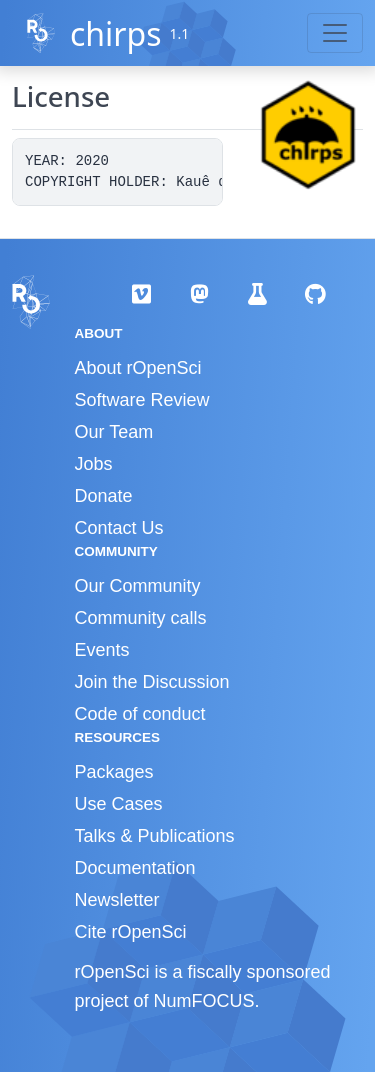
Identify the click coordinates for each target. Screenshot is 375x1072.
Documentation (135, 868)
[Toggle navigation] (335, 33)
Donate (104, 496)
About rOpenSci (138, 368)
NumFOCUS (204, 1001)
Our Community (138, 586)
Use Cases (119, 804)
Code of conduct (140, 714)
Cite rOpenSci (131, 932)
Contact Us (119, 528)
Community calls (141, 618)
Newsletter (117, 900)
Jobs (94, 464)
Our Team (114, 432)
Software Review (142, 400)
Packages (114, 772)
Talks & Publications (155, 836)
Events (102, 650)
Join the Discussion (152, 682)
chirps (116, 33)
